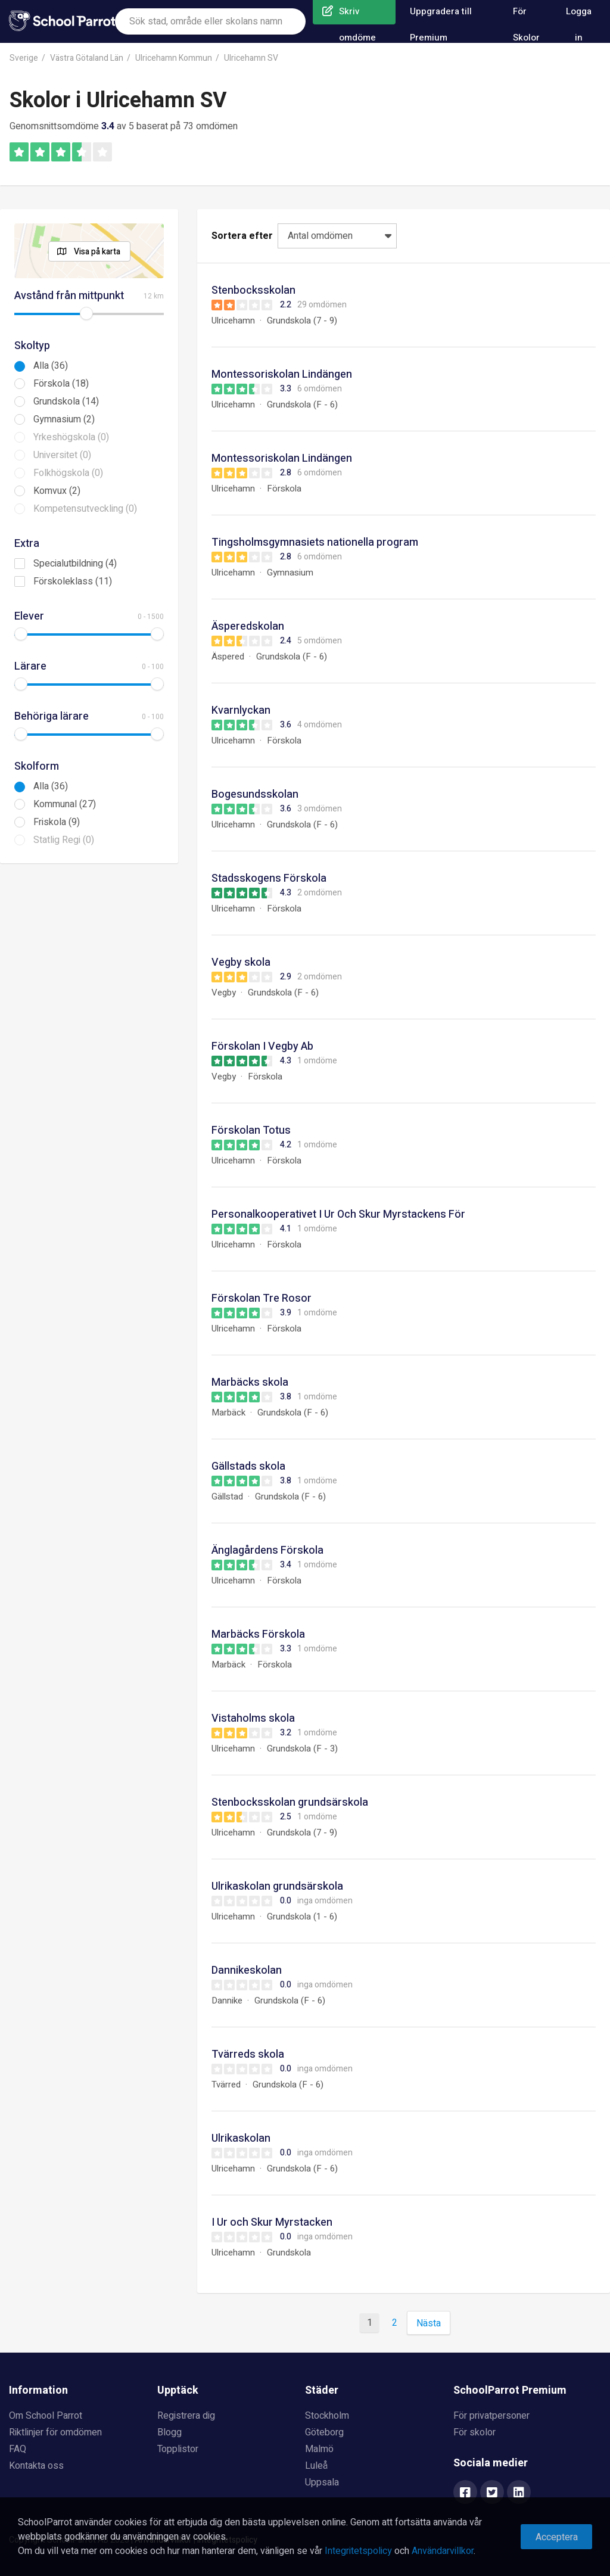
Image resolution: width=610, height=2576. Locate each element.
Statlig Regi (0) (63, 840)
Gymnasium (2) (64, 419)
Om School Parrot (45, 2416)
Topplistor (177, 2449)
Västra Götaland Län (86, 58)
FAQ (17, 2449)
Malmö (319, 2449)
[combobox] (210, 21)
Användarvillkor (443, 2551)
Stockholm (327, 2416)
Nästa (428, 2323)
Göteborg (324, 2432)
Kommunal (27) (64, 804)
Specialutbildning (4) (75, 563)
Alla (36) (50, 366)
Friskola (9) (56, 822)
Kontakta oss (36, 2466)
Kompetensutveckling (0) (85, 509)
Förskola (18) (61, 384)
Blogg (169, 2432)
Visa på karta (97, 251)
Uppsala (322, 2482)
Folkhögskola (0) (68, 473)
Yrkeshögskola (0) (71, 437)
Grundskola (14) (66, 401)
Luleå (316, 2466)
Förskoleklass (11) (72, 581)
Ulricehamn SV (251, 58)
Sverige (24, 58)
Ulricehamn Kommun (173, 58)
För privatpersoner (491, 2416)
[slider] (86, 313)
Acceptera (557, 2537)
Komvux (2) (56, 491)
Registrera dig (186, 2416)
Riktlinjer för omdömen (55, 2432)
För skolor (474, 2432)
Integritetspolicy (358, 2551)
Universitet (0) (62, 455)
